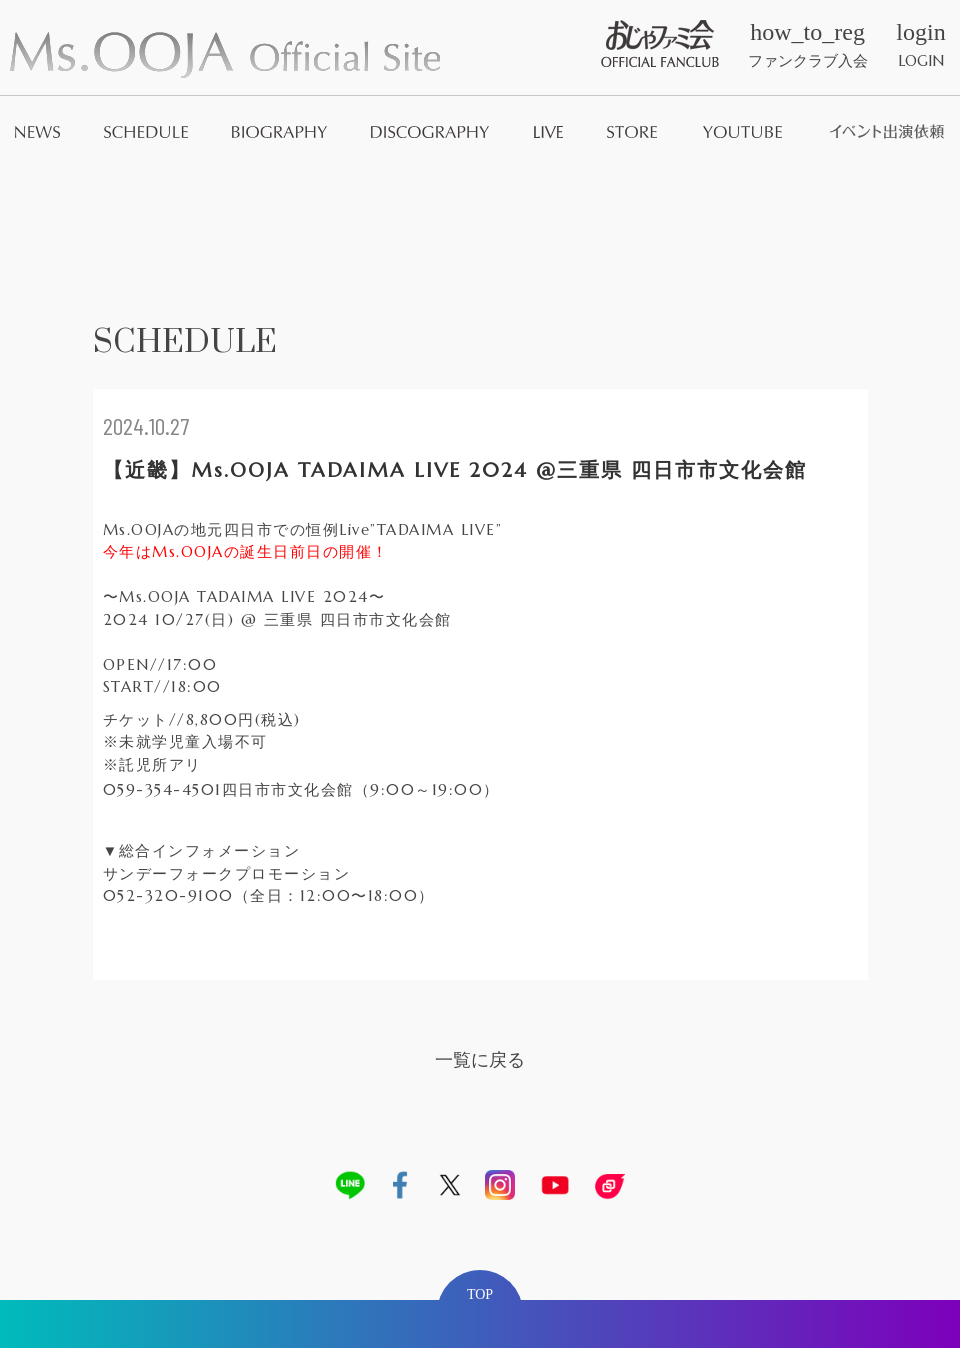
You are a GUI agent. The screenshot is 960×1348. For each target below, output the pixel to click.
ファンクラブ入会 (808, 45)
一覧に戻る (480, 1059)
